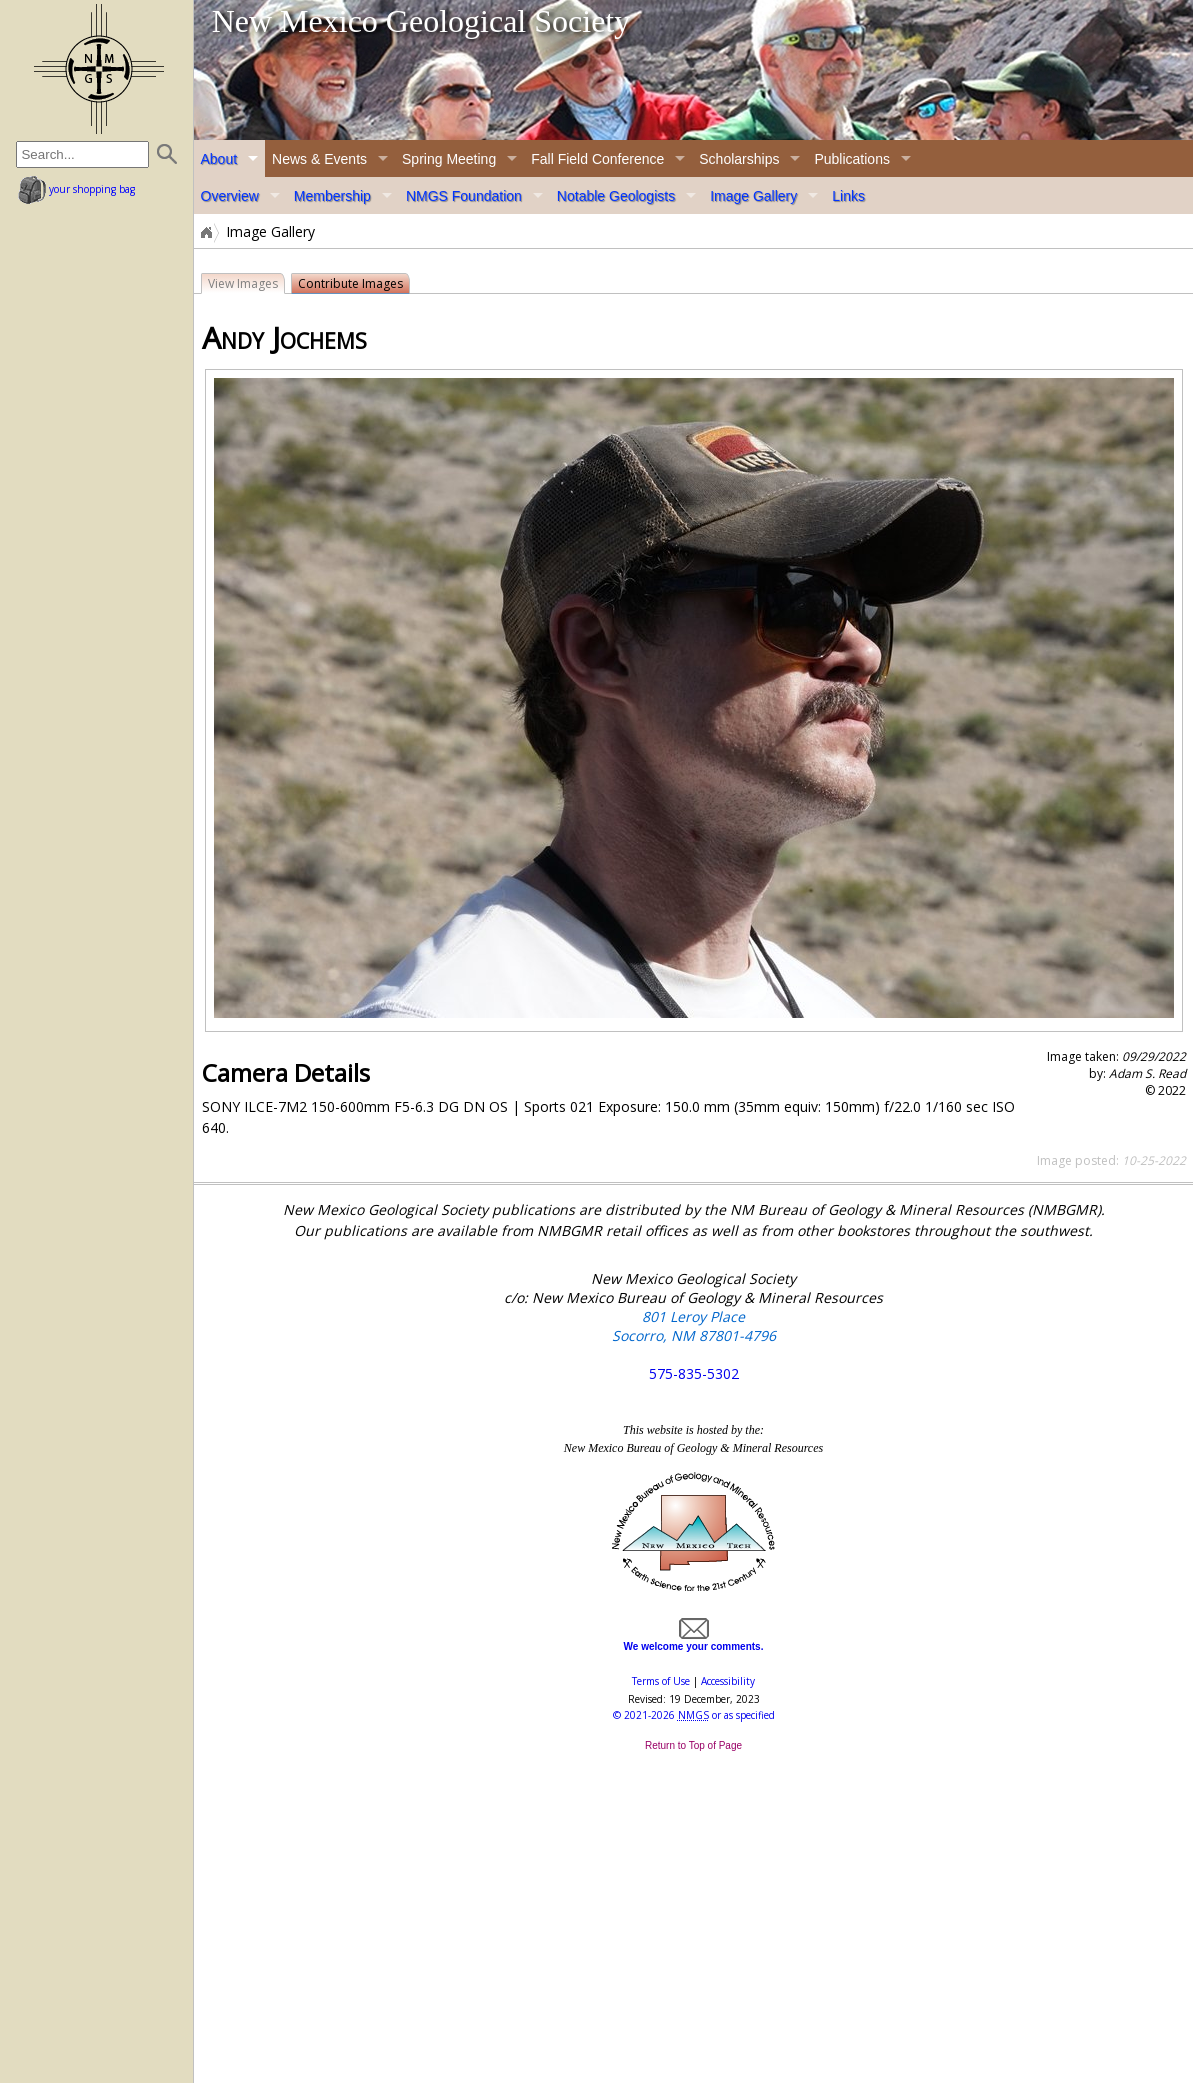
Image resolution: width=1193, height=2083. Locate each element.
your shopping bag (76, 189)
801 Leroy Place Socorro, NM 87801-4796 (694, 1326)
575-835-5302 (694, 1373)
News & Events (319, 159)
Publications (852, 159)
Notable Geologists (616, 196)
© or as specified (694, 1715)
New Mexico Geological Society (421, 21)
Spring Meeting (449, 159)
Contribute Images (350, 283)
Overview (230, 196)
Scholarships (739, 159)
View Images (243, 283)
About (219, 159)
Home (205, 232)
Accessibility (728, 1681)
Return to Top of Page (693, 1745)
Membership (332, 196)
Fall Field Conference (597, 159)
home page (99, 69)
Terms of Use (661, 1681)
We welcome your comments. (694, 1641)
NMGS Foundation (464, 196)
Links (848, 196)
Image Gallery (753, 196)
